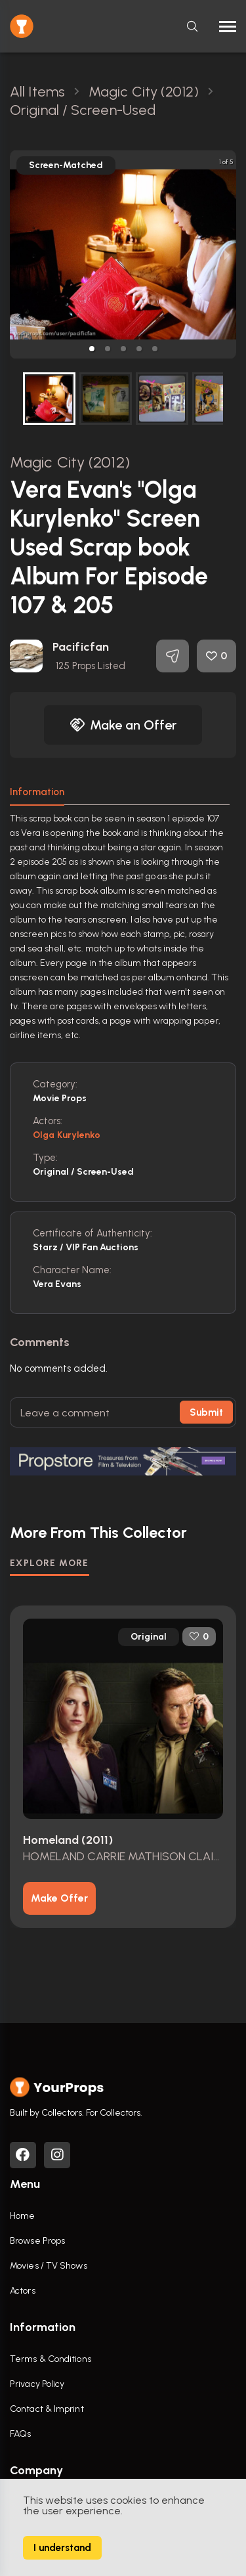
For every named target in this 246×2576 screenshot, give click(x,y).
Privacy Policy (37, 2384)
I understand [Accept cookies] (62, 2548)
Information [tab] (37, 792)
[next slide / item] (227, 254)
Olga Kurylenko (66, 1135)
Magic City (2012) (70, 461)
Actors (22, 2290)
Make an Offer (123, 725)
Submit (206, 1412)
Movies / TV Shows (48, 2265)
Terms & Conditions (50, 2359)
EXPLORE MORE (49, 1563)
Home (22, 2215)
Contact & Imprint (47, 2408)
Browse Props (37, 2240)
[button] (91, 348)
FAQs (20, 2433)
